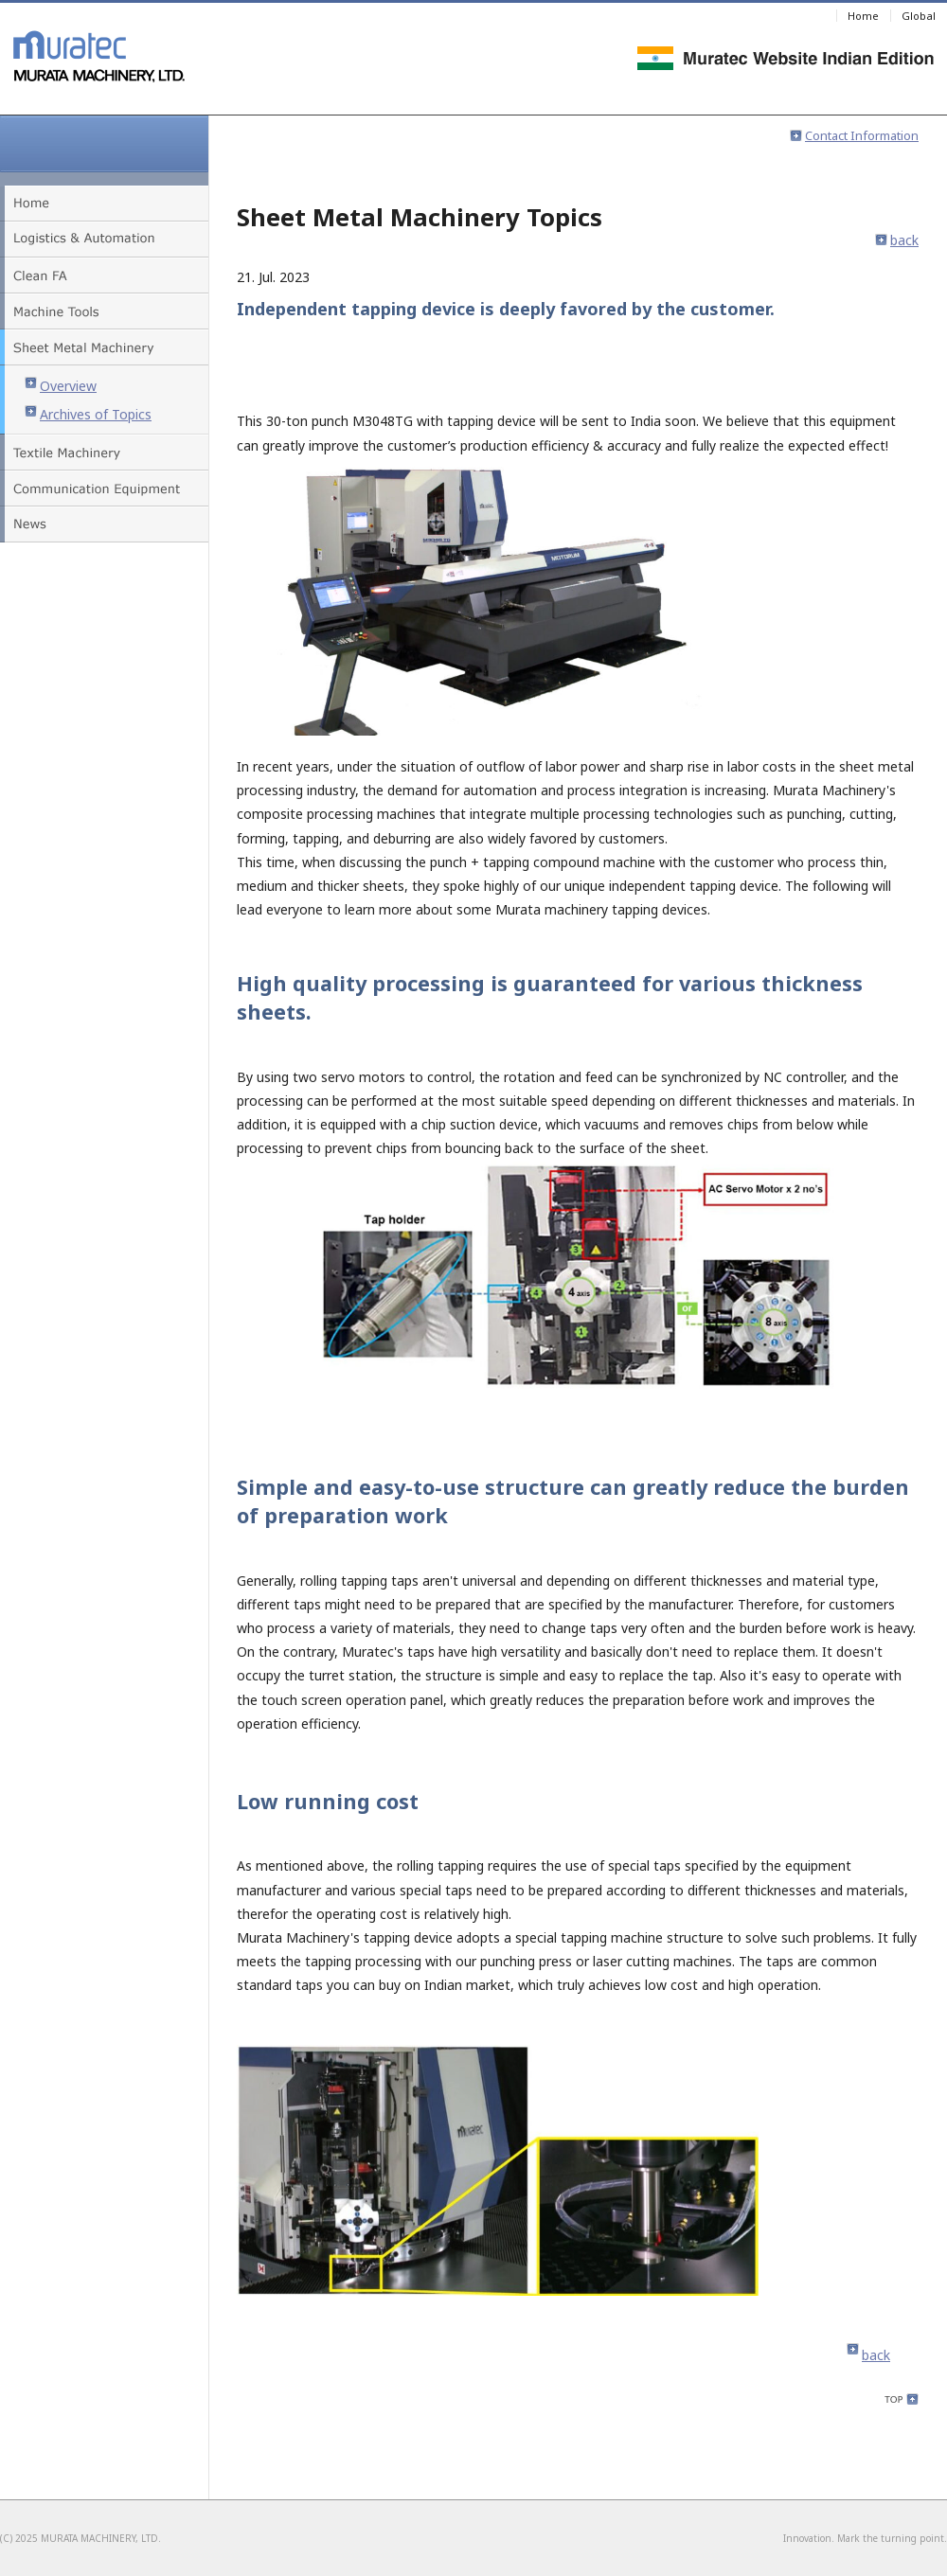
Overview (61, 386)
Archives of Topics (88, 414)
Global (919, 16)
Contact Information (854, 135)
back (897, 240)
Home (863, 16)
